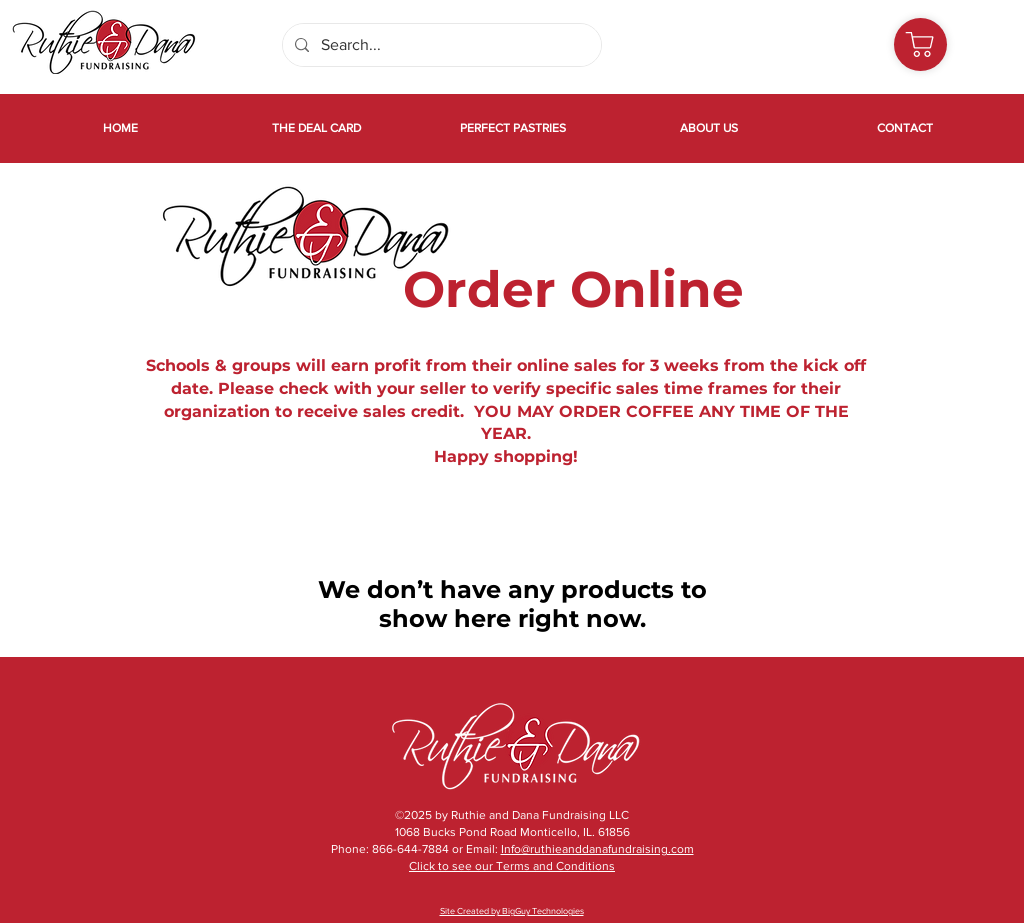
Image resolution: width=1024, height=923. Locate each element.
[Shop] (920, 44)
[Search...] (440, 45)
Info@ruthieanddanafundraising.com (597, 849)
